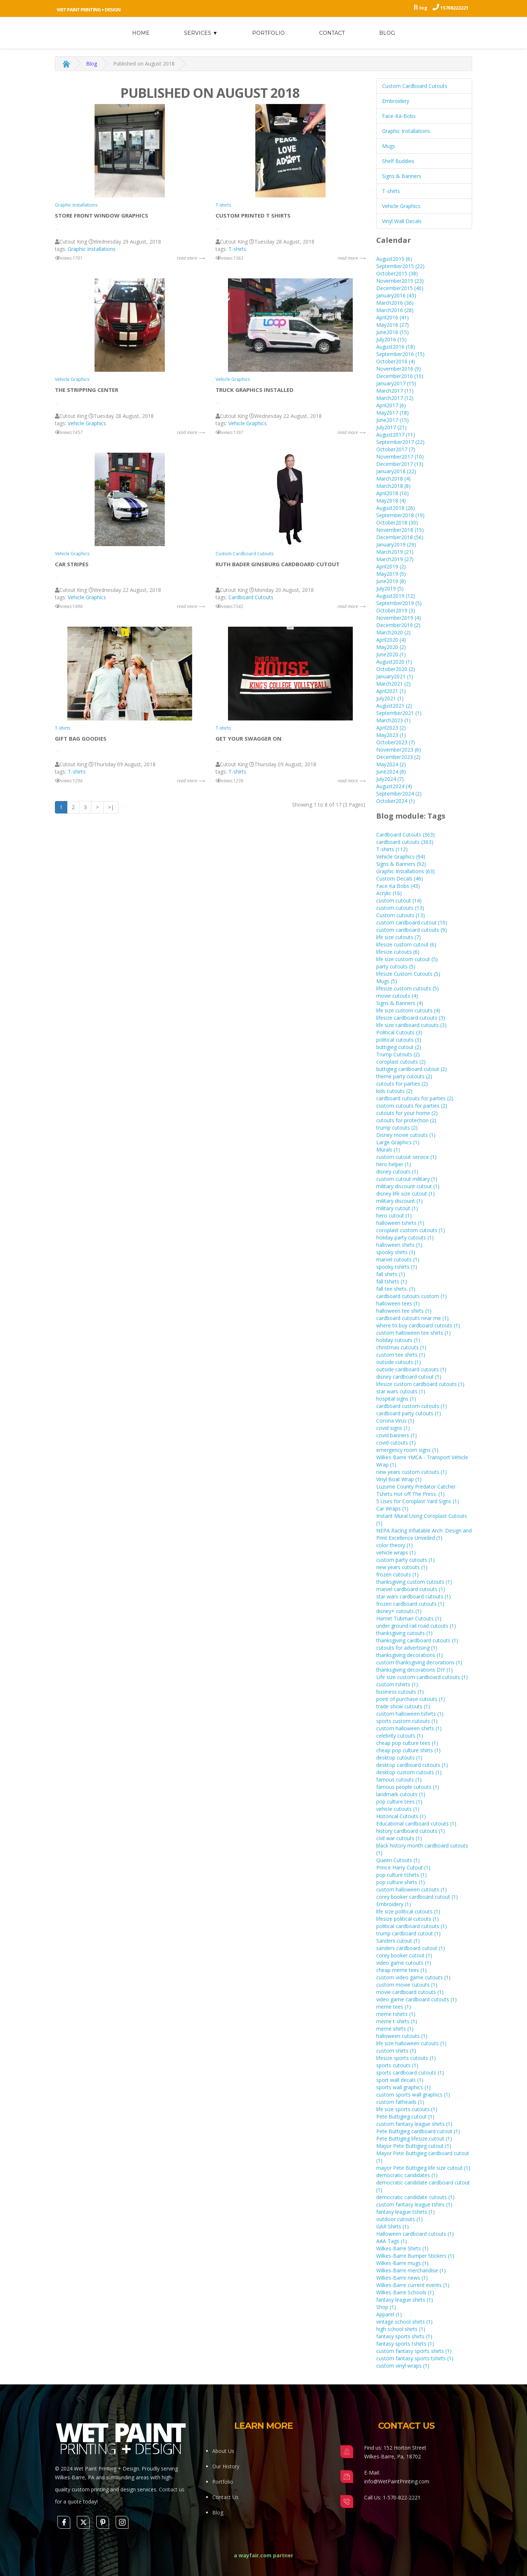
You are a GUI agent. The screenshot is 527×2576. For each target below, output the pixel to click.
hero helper (393, 1164)
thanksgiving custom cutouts (414, 1581)
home (141, 33)
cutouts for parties (402, 1083)
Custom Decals (399, 878)
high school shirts (400, 2328)
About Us (223, 2450)
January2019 (396, 544)
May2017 (392, 412)
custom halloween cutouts (411, 1889)
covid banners (396, 1435)
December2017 (399, 463)
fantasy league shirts (404, 2299)
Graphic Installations (76, 205)
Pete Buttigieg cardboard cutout (418, 2131)
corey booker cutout (404, 1955)
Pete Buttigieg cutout (405, 2116)
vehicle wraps (396, 1552)
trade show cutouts (403, 1706)
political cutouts (398, 1039)
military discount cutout (408, 1186)
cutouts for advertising (406, 1647)
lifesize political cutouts (407, 1918)
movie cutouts (397, 995)
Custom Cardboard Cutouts (244, 554)
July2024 (390, 778)
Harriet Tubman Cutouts (408, 1618)
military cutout (397, 1208)
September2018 (400, 515)
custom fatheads (400, 2101)
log (423, 7)
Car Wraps (392, 1508)
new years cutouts (401, 1567)
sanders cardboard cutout (410, 1948)
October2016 (395, 361)
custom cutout (399, 900)
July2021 (390, 698)
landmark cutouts (400, 1794)
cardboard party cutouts (408, 1413)
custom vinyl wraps (402, 2365)
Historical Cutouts (401, 1816)
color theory (394, 1545)
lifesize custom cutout (406, 944)
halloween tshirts (400, 1222)
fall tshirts (391, 1281)
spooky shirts (395, 1252)
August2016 (395, 346)
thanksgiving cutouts (404, 1633)
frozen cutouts (397, 1574)
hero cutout (394, 1215)
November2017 (400, 456)
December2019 (398, 625)
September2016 (400, 354)
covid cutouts (396, 1442)
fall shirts (390, 1274)
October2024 (395, 800)
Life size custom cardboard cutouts (422, 1677)
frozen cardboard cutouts (410, 1603)
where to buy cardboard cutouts (418, 1325)
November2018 (400, 529)
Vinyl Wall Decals (402, 221)
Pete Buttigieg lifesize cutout (414, 2138)
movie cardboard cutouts (410, 1991)
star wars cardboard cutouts (413, 1596)
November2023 (398, 749)
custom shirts (396, 2050)
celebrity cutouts (399, 1735)
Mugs (388, 145)
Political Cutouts (399, 1032)
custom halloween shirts (409, 1728)
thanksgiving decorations (409, 1655)
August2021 (394, 705)
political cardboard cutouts (411, 1926)
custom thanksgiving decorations (419, 1662)
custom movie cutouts (406, 1984)
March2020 (393, 632)
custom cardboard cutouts (411, 929)
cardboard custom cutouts (411, 1405)
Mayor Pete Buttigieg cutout (413, 2145)
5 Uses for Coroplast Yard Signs (417, 1501)
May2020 (391, 647)
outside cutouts (398, 1362)
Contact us (171, 2489)
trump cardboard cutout (408, 1933)
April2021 (391, 690)
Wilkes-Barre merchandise (411, 2270)
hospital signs (396, 1398)
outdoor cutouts (399, 2219)
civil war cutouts (399, 1838)
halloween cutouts (401, 2035)
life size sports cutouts (406, 2109)
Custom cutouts (400, 915)
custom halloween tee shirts (413, 1332)
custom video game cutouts (413, 1977)
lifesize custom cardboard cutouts (420, 1383)
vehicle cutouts (397, 1808)
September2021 (399, 712)
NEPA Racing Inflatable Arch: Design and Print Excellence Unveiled (424, 1534)
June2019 (391, 581)
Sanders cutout (398, 1940)
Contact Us (225, 2497)
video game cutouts (403, 1962)
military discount (399, 1200)
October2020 (395, 669)
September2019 (399, 603)
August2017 (395, 434)
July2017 (391, 427)
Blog (387, 33)
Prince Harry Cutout (403, 1867)
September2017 (400, 441)
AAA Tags (391, 2241)
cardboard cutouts (404, 841)
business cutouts (400, 1691)
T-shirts (223, 205)
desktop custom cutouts (409, 1772)
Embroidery (395, 100)
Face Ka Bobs (398, 885)
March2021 (393, 683)
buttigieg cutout (398, 1047)
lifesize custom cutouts (407, 988)
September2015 (400, 266)
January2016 (396, 295)
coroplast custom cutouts (410, 1230)
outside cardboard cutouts (411, 1369)
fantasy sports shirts (404, 2336)
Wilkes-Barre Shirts (402, 2248)
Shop (386, 2306)
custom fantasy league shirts (414, 2123)
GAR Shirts (392, 2226)
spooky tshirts (396, 1266)
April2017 (391, 405)
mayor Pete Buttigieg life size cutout (423, 2167)
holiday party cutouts (405, 1237)
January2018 (396, 471)
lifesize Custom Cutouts (408, 973)
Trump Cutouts (398, 1054)
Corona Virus (395, 1420)
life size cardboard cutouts (411, 1025)
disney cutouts (397, 1171)
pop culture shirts (400, 1882)
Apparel (389, 2314)
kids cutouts (394, 1090)
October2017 (395, 449)
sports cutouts (397, 2065)
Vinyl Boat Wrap (399, 1479)
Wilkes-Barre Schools (405, 2292)
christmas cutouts (401, 1347)
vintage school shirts (404, 2321)
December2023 (398, 756)
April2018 (392, 493)
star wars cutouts (400, 1391)
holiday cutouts (398, 1340)
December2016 (399, 375)
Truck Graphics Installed (255, 389)
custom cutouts (400, 907)
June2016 (392, 332)
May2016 (392, 324)
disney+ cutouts (399, 1611)
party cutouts (395, 966)
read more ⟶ (191, 258)
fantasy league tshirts (405, 2211)
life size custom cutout (407, 959)
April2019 (391, 566)
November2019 (398, 617)
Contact (332, 33)
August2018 (395, 507)
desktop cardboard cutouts (412, 1764)
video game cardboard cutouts (416, 1999)
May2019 (391, 573)
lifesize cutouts (397, 951)
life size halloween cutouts (411, 2043)
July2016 (391, 339)
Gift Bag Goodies (80, 738)
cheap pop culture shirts (408, 1750)
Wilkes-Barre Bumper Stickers (415, 2255)
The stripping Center (86, 389)
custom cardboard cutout (411, 922)
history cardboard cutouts (410, 1830)
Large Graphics (397, 1142)
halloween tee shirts (403, 1310)
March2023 (393, 720)
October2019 (395, 610)
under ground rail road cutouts (416, 1625)
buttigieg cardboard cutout (411, 1068)
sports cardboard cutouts (410, 2072)
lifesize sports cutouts (406, 2057)
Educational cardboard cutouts (416, 1823)
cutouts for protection (406, 1120)
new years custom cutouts (411, 1471)
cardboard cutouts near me (412, 1318)
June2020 (391, 654)
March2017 (395, 390)
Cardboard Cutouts (250, 597)
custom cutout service (406, 1156)
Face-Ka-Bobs (399, 115)
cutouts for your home (407, 1112)
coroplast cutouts (401, 1061)
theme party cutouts (404, 1076)
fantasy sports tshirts (405, 2343)
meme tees (393, 2006)
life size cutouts (398, 937)
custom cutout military (406, 1178)
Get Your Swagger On (248, 738)
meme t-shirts (396, 2021)
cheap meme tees (401, 1970)
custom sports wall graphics (413, 2094)
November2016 (398, 368)
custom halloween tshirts (410, 1713)
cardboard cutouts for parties (414, 1098)
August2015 (394, 258)
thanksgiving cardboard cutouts (417, 1640)
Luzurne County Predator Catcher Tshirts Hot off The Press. (416, 1490)
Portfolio (268, 33)
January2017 (396, 383)
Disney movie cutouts (406, 1134)
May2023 (391, 734)
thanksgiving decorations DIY (414, 1669)
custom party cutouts (405, 1559)
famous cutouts (399, 1779)
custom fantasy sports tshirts (414, 2358)
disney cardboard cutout (408, 1376)
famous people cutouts (407, 1786)
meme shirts (395, 2028)
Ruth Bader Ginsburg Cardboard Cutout (278, 564)
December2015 (399, 288)
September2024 (399, 793)
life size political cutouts (408, 1911)
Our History (225, 2466)
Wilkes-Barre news (402, 2277)
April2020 (391, 639)
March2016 (395, 302)
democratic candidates (407, 2175)
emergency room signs (407, 1449)
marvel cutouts (397, 1259)
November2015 (400, 280)
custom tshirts (397, 1684)
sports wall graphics (403, 2087)
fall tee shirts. (395, 1288)
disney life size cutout (405, 1193)
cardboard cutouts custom (411, 1296)
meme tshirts (395, 2013)
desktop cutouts (399, 1757)
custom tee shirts (400, 1354)
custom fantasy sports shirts (414, 2350)
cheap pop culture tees (407, 1742)
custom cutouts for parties (411, 1105)
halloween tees (398, 1303)
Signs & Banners (401, 176)
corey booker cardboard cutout (417, 1896)
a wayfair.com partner (263, 2555)
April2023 (391, 727)
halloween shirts (399, 1244)
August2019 (395, 595)
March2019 (395, 551)
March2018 (393, 478)
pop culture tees (399, 1801)
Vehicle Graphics (72, 379)
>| (111, 807)
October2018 (397, 522)
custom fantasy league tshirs (414, 2204)
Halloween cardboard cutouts (415, 2233)
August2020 (394, 661)
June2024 (391, 771)
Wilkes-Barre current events (412, 2285)
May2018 (391, 500)
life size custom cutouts (408, 1010)
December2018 (399, 537)
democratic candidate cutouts (415, 2197)
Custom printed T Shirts (253, 215)
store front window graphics (101, 215)
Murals (388, 1149)
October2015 (397, 273)
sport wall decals (399, 2079)
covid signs (393, 1427)
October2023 (395, 742)
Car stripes (72, 564)
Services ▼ (201, 33)
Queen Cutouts (398, 1860)
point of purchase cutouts (410, 1698)
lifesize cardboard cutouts (410, 1017)
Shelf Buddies (398, 160)
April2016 (392, 317)
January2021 (394, 676)
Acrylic (389, 893)
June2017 (392, 419)
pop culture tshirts (401, 1874)
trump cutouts (397, 1127)
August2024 (394, 786)
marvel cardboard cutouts (410, 1589)
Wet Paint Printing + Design (88, 9)
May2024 (391, 764)
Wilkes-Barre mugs (402, 2263)
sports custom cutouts (407, 1720)
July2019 (390, 588)
